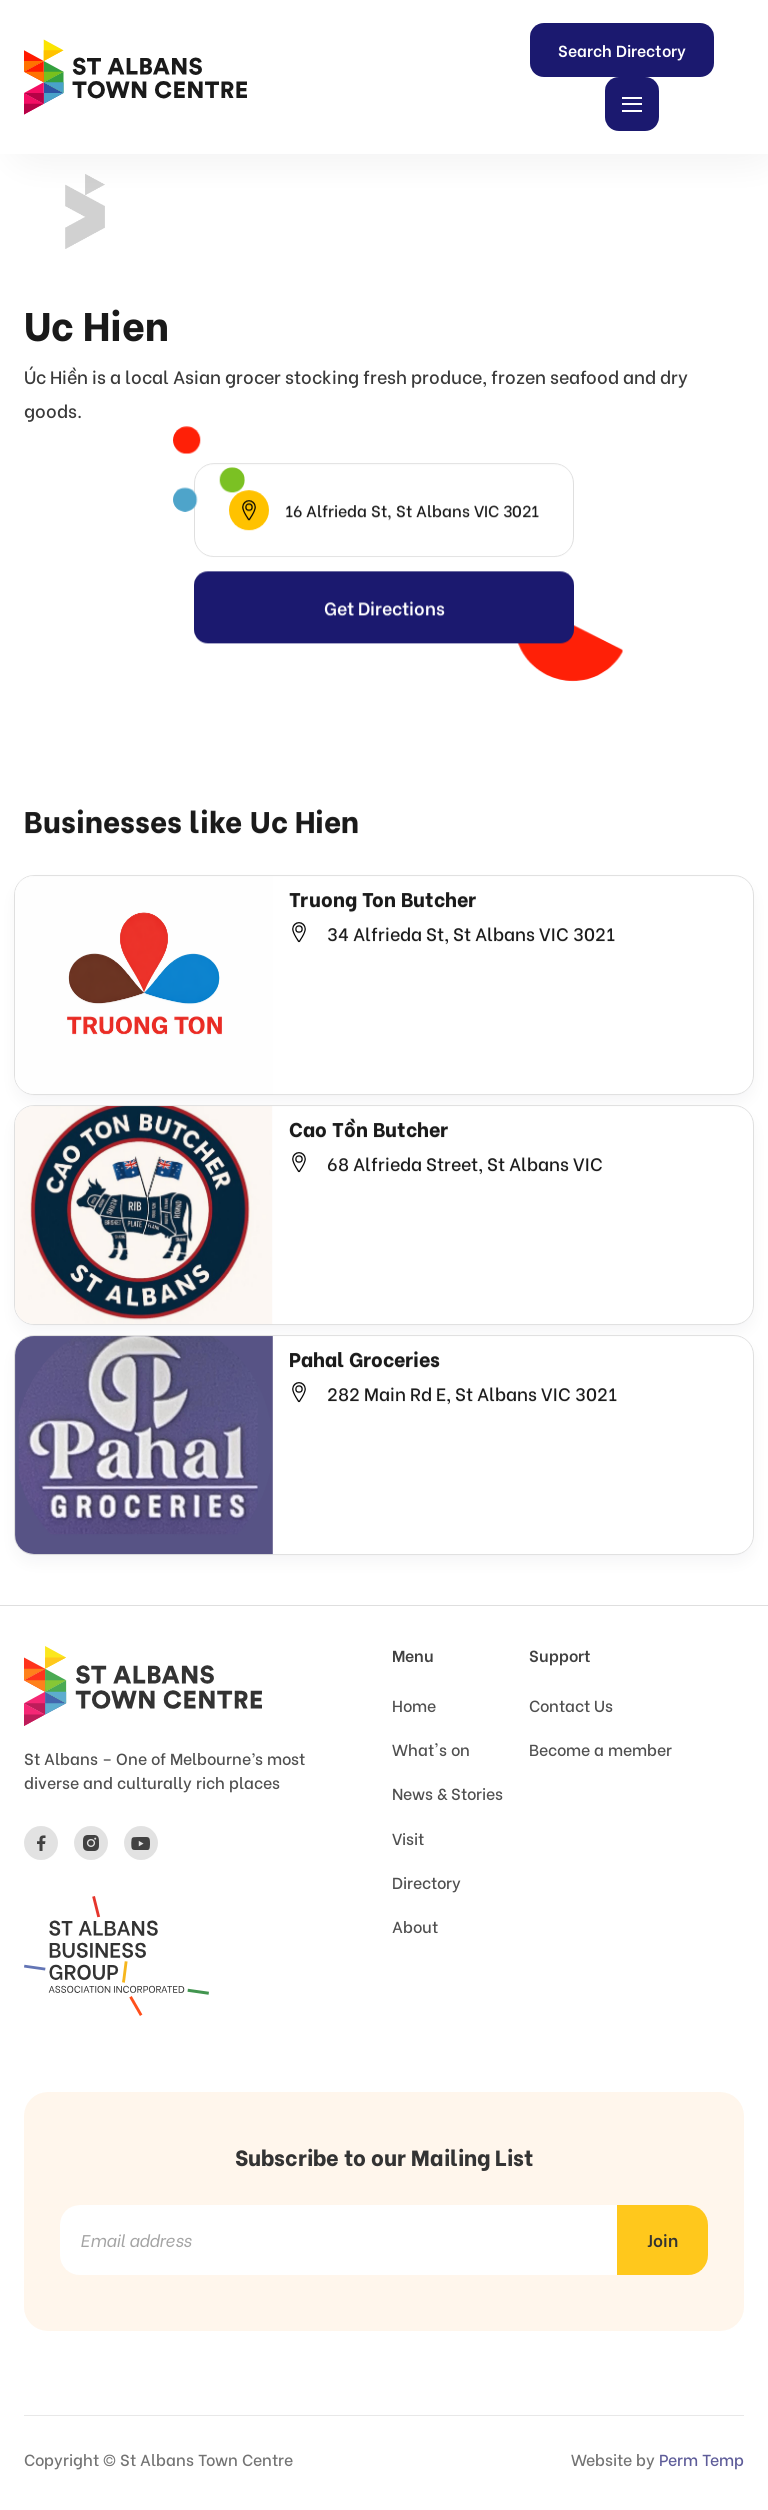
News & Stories (447, 1793)
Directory (426, 1882)
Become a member (600, 1749)
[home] (135, 77)
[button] (632, 104)
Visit (408, 1838)
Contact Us (571, 1705)
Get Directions (384, 634)
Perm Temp (701, 2458)
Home (414, 1705)
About (415, 1926)
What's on (431, 1749)
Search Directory (622, 49)
